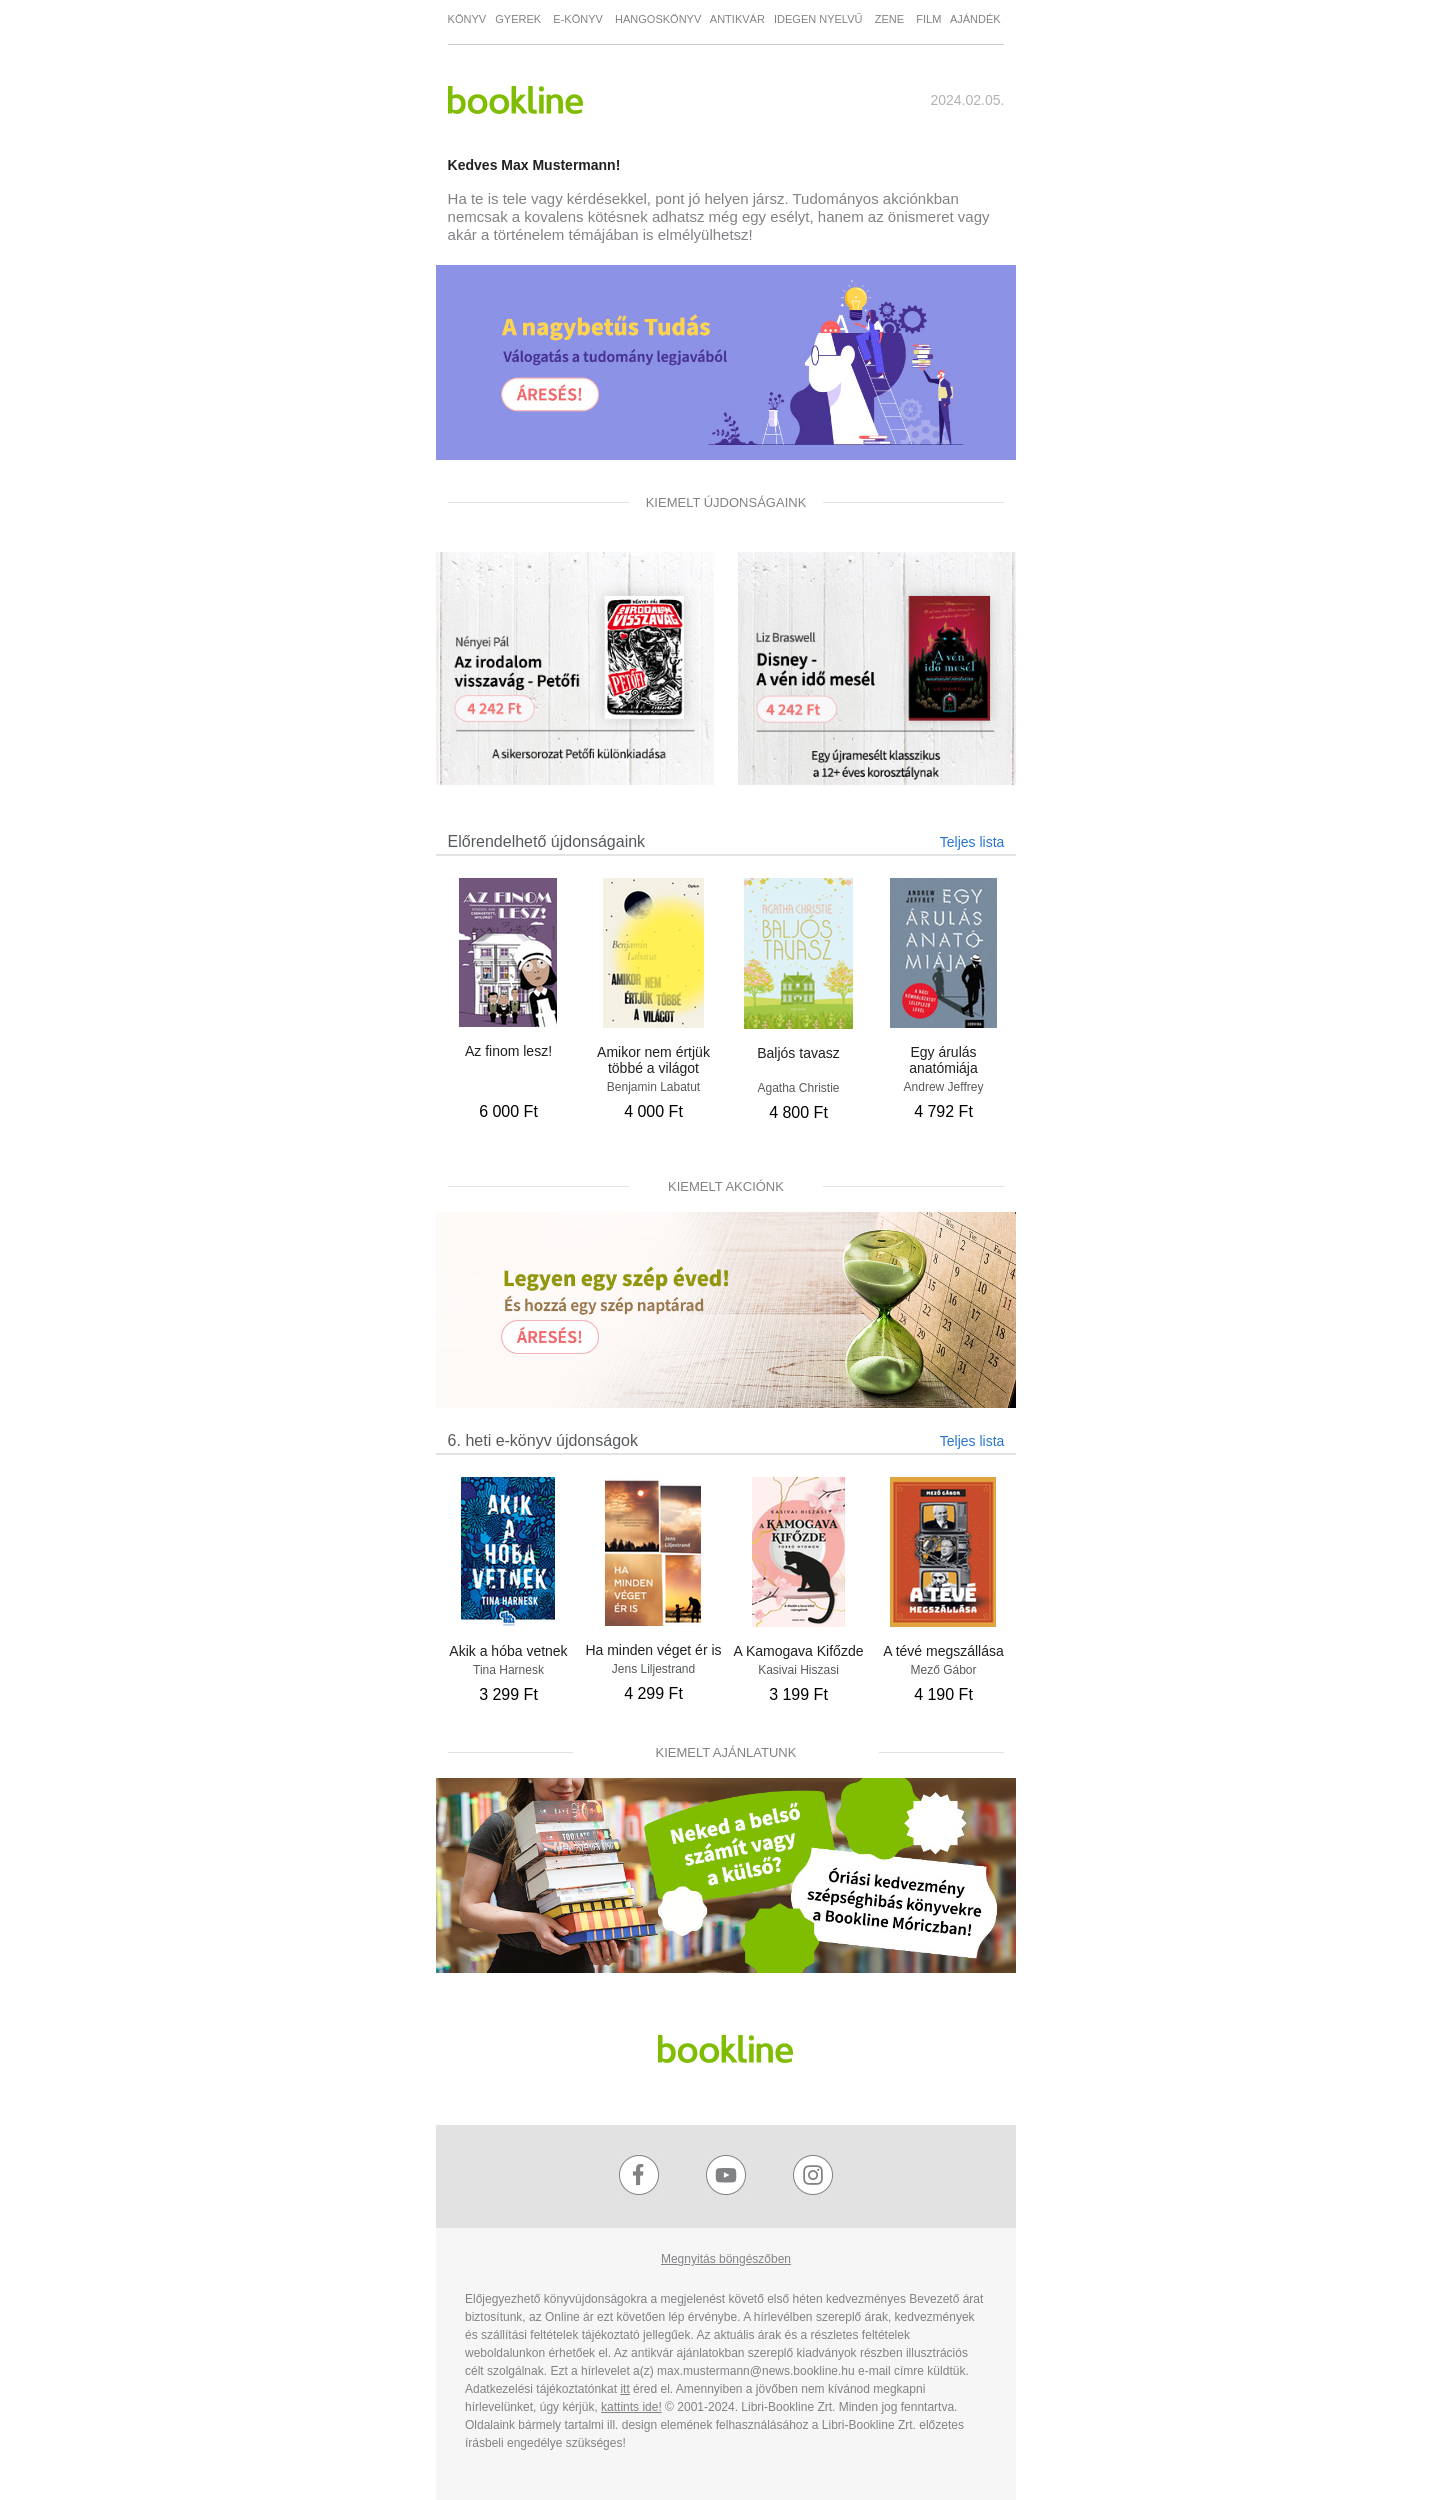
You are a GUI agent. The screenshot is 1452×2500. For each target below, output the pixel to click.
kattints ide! (631, 2407)
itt (624, 2389)
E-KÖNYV (578, 19)
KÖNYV (467, 19)
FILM (933, 19)
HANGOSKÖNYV (658, 19)
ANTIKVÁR (737, 19)
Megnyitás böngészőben (726, 2259)
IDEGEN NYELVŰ (820, 19)
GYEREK (519, 19)
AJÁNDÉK (975, 19)
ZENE (892, 19)
